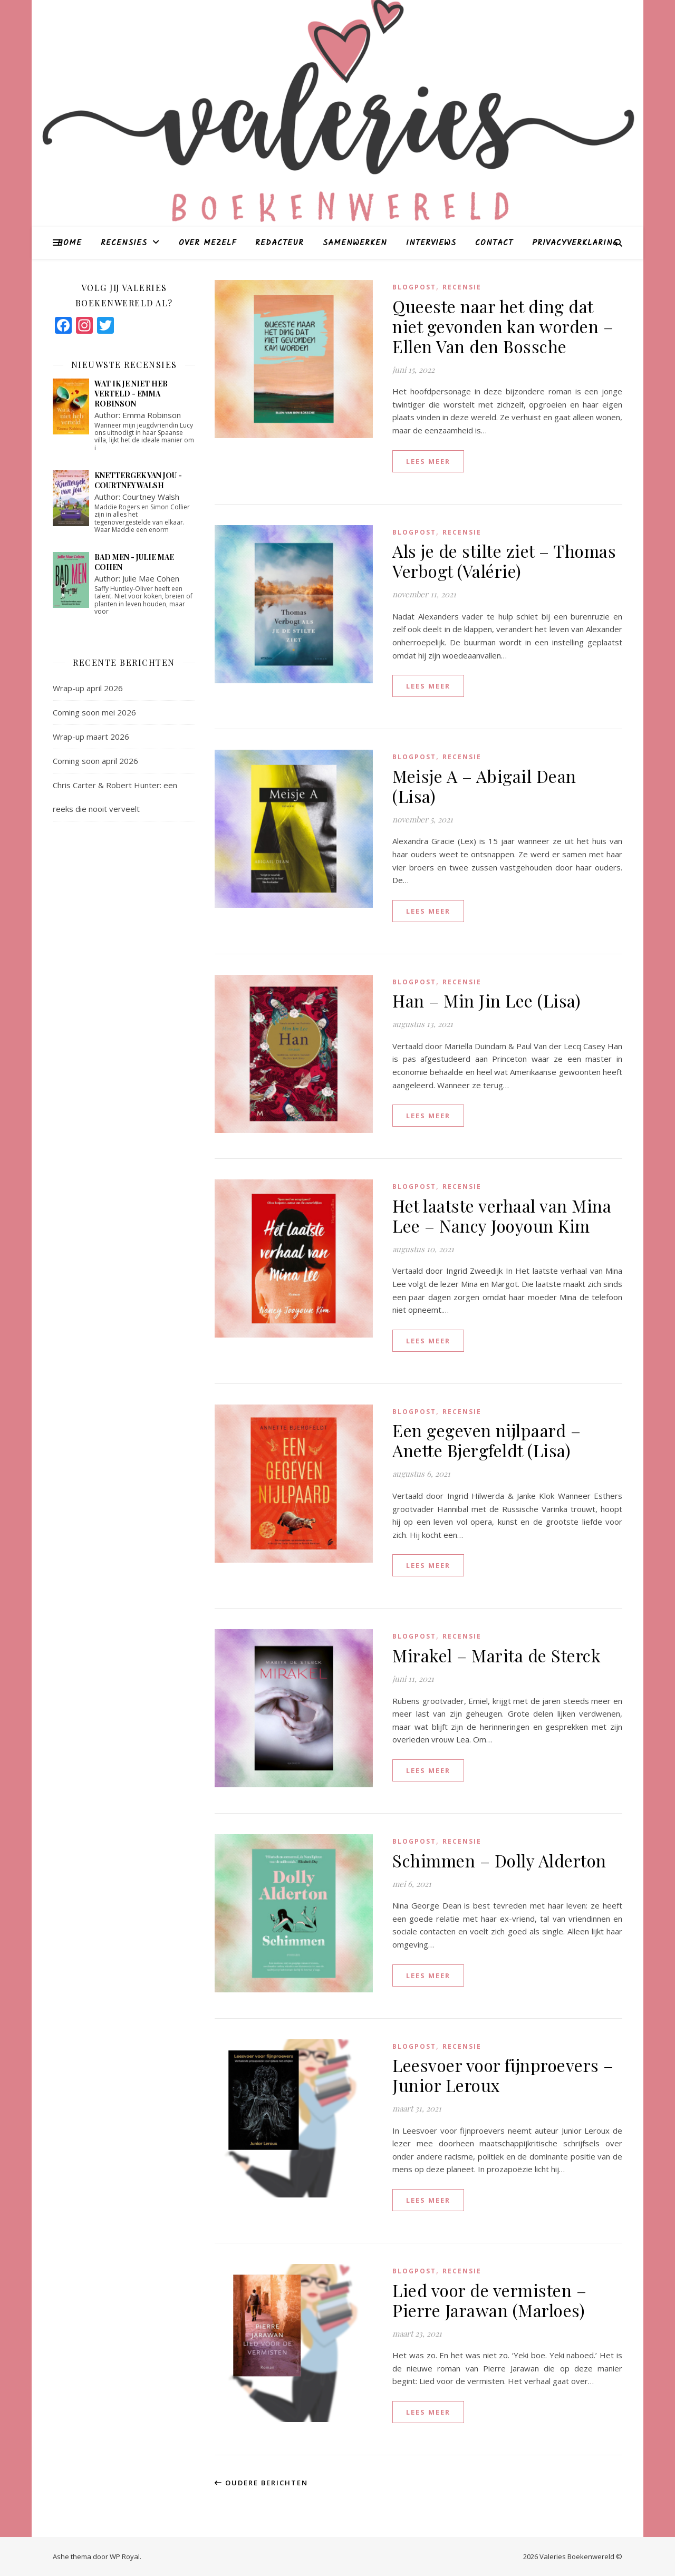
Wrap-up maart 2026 (91, 736)
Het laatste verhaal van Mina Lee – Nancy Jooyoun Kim (501, 1215)
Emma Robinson (151, 415)
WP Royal (125, 2556)
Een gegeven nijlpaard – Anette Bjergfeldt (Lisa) (486, 1440)
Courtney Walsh (150, 496)
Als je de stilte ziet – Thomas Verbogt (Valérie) (504, 560)
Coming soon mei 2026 (94, 712)
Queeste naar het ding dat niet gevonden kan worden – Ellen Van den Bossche (502, 326)
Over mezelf (207, 243)
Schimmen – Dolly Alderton (499, 1860)
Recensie (461, 287)
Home (69, 243)
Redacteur (279, 243)
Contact (494, 243)
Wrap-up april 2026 (88, 688)
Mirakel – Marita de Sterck (496, 1655)
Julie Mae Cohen (150, 578)
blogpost (414, 287)
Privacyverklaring (575, 243)
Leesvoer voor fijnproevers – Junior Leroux (503, 2075)
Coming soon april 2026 (95, 761)
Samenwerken (355, 243)
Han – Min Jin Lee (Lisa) (486, 1000)
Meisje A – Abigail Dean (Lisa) (484, 785)
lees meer (428, 461)
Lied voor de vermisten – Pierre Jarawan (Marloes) (489, 2300)
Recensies (124, 243)
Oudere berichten (261, 2482)
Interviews (431, 243)
